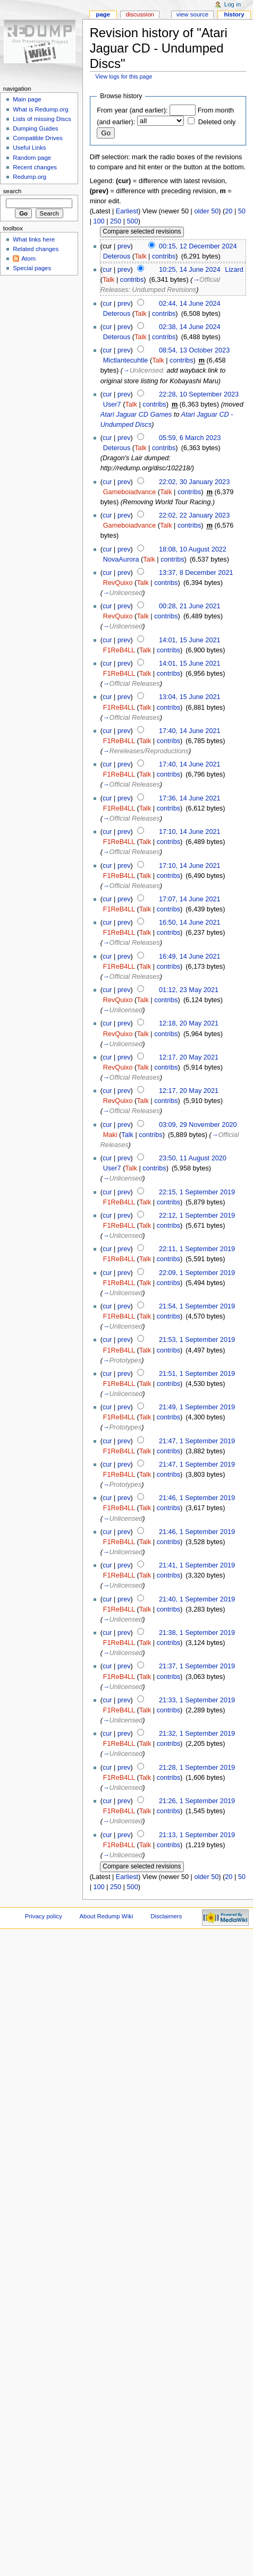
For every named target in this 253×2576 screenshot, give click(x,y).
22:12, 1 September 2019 (197, 1215)
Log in (232, 4)
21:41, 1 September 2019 (197, 1565)
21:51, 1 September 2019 (197, 1373)
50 (242, 211)
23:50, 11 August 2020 (192, 1158)
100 (98, 221)
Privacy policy (43, 1916)
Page (103, 14)
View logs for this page (123, 76)
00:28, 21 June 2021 (190, 606)
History (234, 14)
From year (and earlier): (132, 110)
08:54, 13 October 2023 (194, 350)
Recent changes (35, 167)
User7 (112, 404)
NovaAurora (121, 559)
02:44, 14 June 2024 (190, 303)
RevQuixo (118, 583)
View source (192, 14)
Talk (140, 256)
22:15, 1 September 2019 (197, 1192)
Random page (32, 157)
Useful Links (29, 147)
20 (228, 211)
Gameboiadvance (129, 492)
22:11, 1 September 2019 (197, 1249)
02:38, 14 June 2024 (190, 327)
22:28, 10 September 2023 (199, 394)
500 (132, 221)
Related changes (35, 249)
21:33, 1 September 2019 (197, 1700)
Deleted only (217, 122)
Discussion (139, 14)
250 (115, 221)
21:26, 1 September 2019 (197, 1801)
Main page (27, 99)
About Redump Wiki (106, 1916)
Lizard (234, 269)
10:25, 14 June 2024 (190, 269)
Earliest (127, 211)
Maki (110, 1135)
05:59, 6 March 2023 (190, 438)
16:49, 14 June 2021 (190, 956)
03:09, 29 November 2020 (198, 1124)
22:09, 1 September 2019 (197, 1273)
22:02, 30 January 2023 (194, 482)
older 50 (206, 211)
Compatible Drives (38, 138)
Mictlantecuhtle (125, 360)
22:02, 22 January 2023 (194, 515)
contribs (163, 256)
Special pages (32, 268)
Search (12, 191)
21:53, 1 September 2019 (197, 1339)
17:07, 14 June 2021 (190, 899)
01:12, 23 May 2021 (188, 990)
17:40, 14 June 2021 (190, 731)
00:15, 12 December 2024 (198, 246)
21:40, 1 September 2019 (197, 1599)
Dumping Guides (35, 128)
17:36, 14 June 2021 (190, 798)
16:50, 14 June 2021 (190, 922)
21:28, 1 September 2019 (197, 1767)
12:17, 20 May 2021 (188, 1057)
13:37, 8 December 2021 (196, 572)
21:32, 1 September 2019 (197, 1733)
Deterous (116, 256)
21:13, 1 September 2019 (197, 1835)
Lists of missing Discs (42, 119)
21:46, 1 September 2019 (197, 1498)
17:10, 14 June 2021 (190, 831)
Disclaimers (166, 1916)
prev (124, 246)
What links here (34, 239)
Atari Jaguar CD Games (136, 414)
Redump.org (29, 177)
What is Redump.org (40, 109)
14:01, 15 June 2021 (190, 640)
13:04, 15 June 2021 (190, 697)
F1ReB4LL (119, 650)
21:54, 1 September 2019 (197, 1306)
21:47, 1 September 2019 (197, 1441)
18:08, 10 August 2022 (192, 549)
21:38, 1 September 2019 (197, 1632)
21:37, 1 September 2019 (197, 1666)
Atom (28, 258)
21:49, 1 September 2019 (197, 1407)
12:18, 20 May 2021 (188, 1023)
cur (107, 269)
